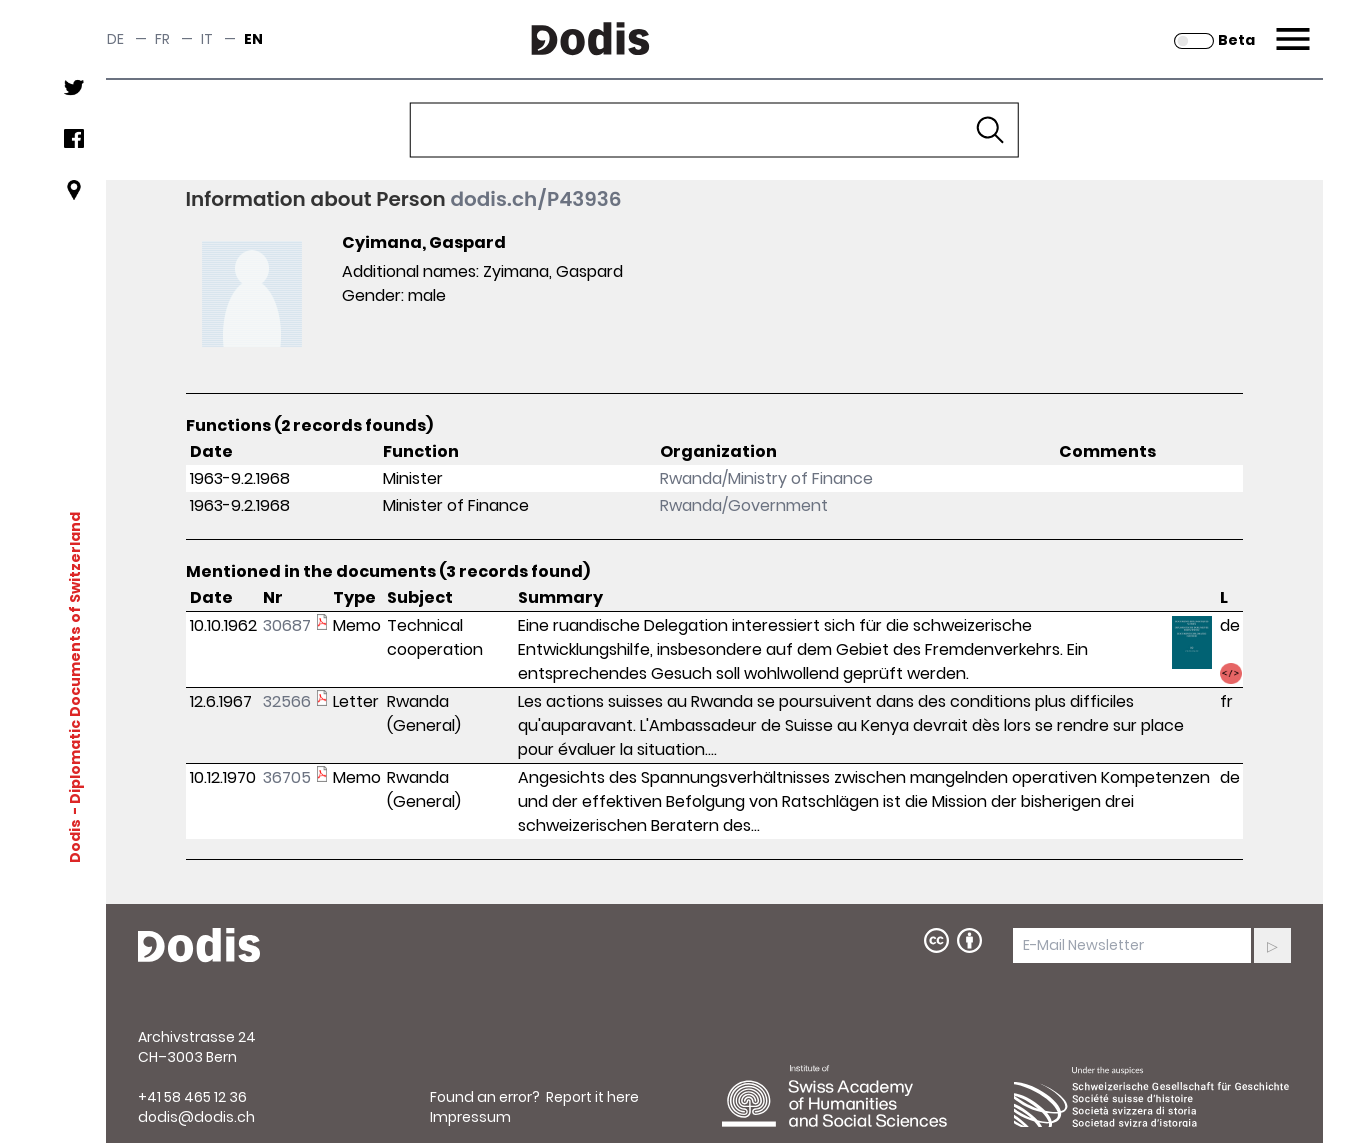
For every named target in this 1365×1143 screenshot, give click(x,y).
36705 (287, 777)
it (207, 39)
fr (162, 39)
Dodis (74, 841)
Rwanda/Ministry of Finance (766, 478)
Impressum (470, 1117)
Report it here (592, 1097)
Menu (1290, 27)
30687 (287, 625)
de (115, 39)
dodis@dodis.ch (196, 1117)
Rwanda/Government (744, 505)
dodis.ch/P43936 (535, 199)
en (253, 39)
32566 (287, 701)
